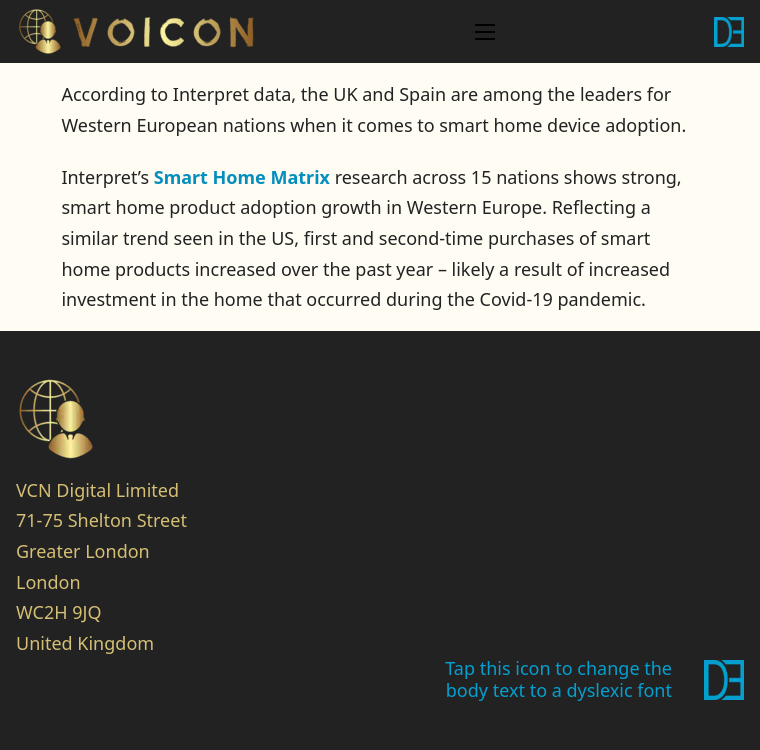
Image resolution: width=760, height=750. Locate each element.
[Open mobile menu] (485, 32)
